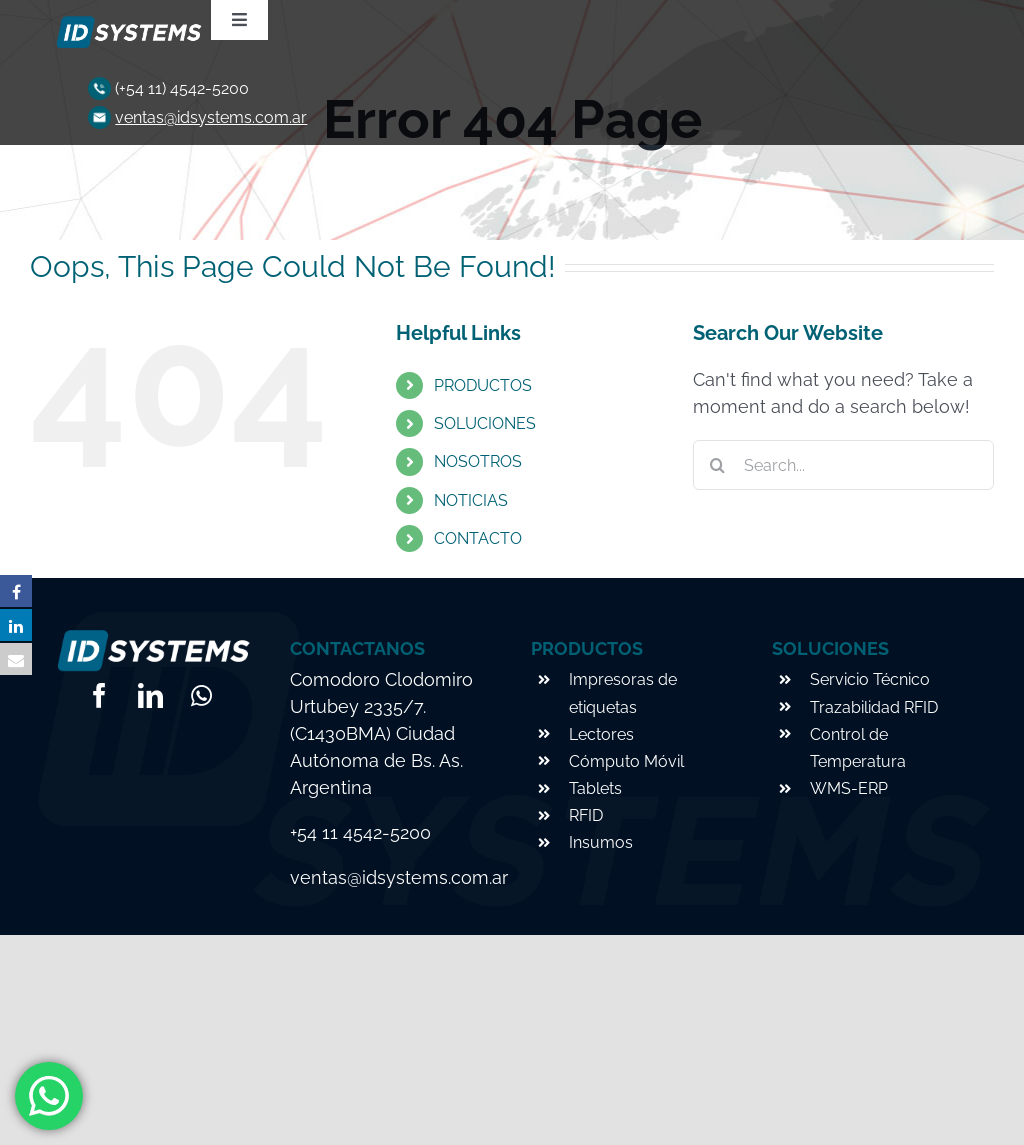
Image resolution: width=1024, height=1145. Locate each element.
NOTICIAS (471, 500)
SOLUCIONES (485, 423)
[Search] (718, 465)
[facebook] (99, 695)
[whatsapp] (201, 695)
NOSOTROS (478, 461)
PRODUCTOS (483, 385)
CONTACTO (478, 538)
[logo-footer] (127, 22)
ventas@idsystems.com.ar (211, 117)
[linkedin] (150, 695)
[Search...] (843, 465)
